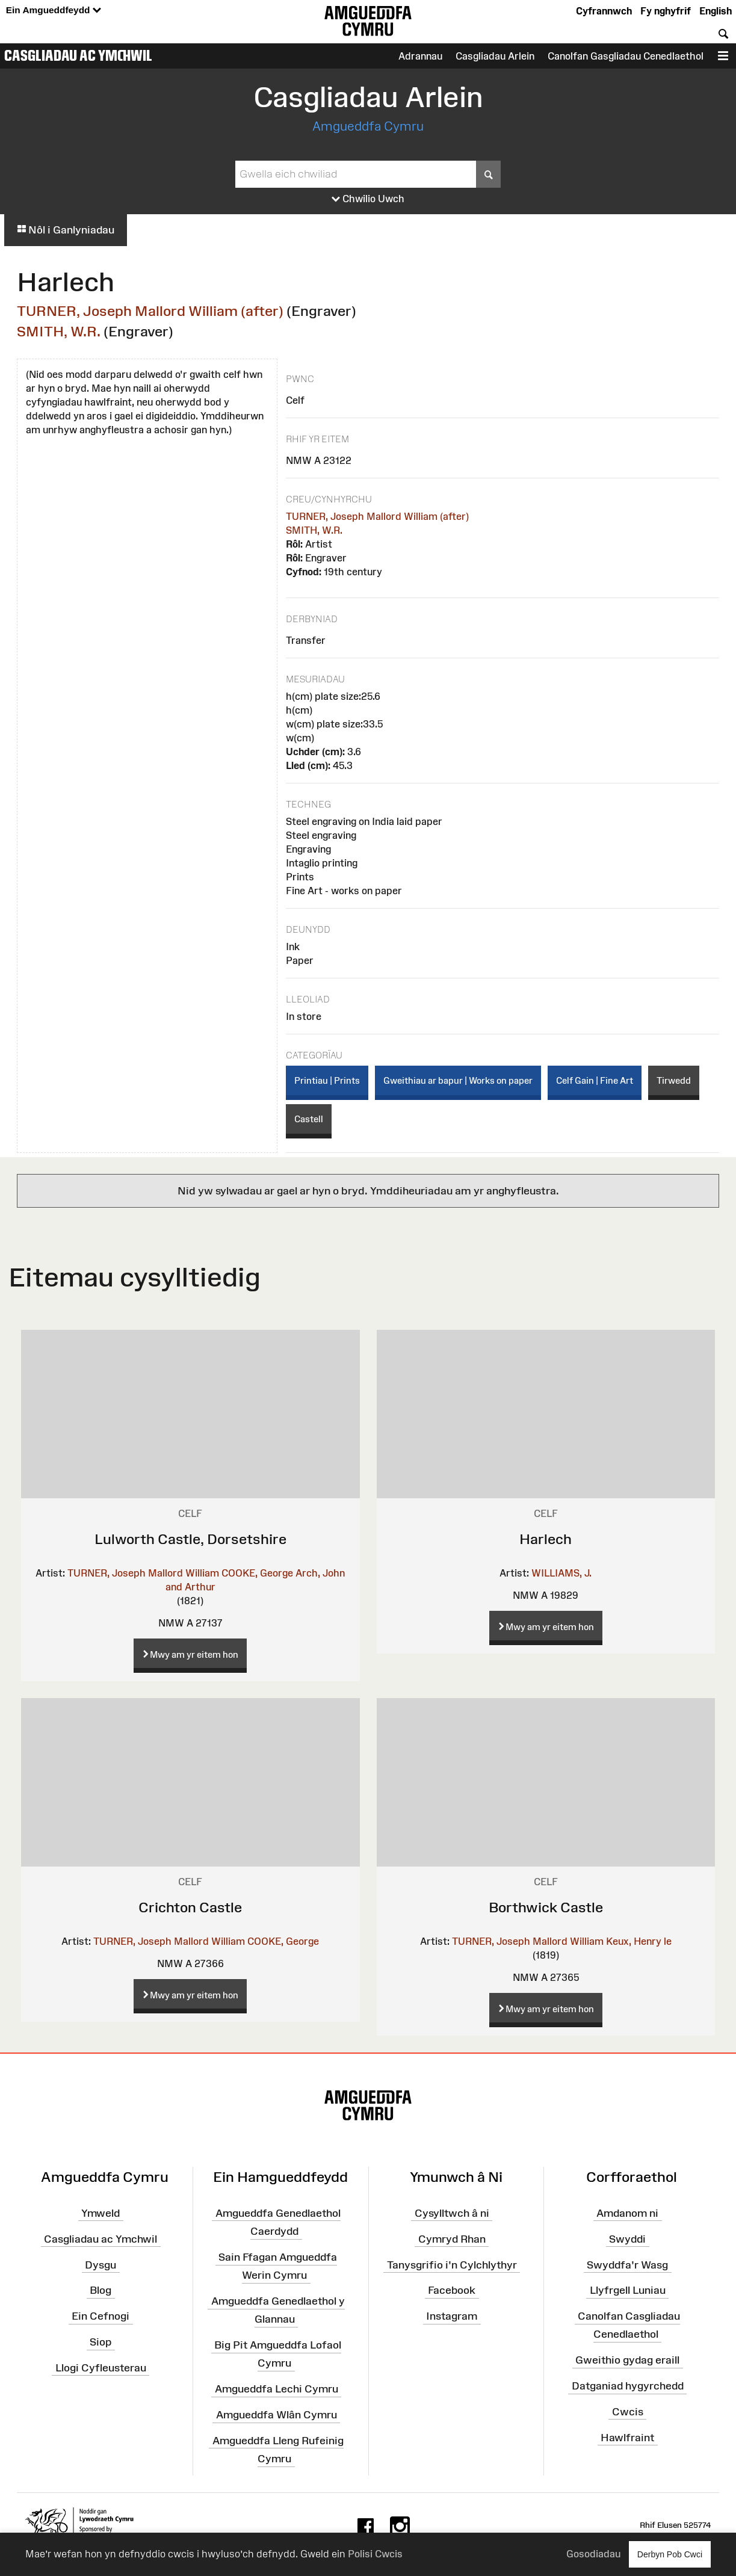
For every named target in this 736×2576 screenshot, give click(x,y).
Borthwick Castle (546, 1907)
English (715, 10)
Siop (100, 2342)
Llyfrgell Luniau (628, 2290)
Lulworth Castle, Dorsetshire (190, 1539)
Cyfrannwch (604, 10)
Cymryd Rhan (452, 2238)
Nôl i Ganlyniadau (65, 230)
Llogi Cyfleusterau (100, 2368)
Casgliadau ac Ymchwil (78, 55)
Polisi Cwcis (375, 2553)
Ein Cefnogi (100, 2316)
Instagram (451, 2316)
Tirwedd (674, 1080)
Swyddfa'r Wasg (627, 2264)
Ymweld (100, 2213)
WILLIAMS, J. (561, 1573)
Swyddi (627, 2238)
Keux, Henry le (639, 1941)
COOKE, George (257, 1573)
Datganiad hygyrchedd (628, 2386)
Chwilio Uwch (368, 199)
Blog (100, 2290)
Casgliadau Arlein (495, 56)
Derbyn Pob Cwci (669, 2554)
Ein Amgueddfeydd (53, 10)
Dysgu (100, 2264)
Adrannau (420, 56)
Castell (308, 1119)
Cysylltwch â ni (452, 2213)
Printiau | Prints (327, 1080)
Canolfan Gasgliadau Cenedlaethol (626, 56)
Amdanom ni (627, 2213)
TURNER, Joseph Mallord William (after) (150, 311)
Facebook (451, 2290)
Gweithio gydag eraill (627, 2360)
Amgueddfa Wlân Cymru (276, 2415)
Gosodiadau (593, 2553)
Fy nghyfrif (665, 10)
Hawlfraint (627, 2438)
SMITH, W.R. (59, 331)
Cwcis (627, 2412)
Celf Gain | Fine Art (594, 1080)
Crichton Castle (190, 1907)
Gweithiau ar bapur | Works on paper (458, 1080)
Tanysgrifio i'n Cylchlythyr (452, 2264)
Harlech (545, 1539)
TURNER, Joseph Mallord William (143, 1573)
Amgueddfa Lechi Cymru (276, 2389)
